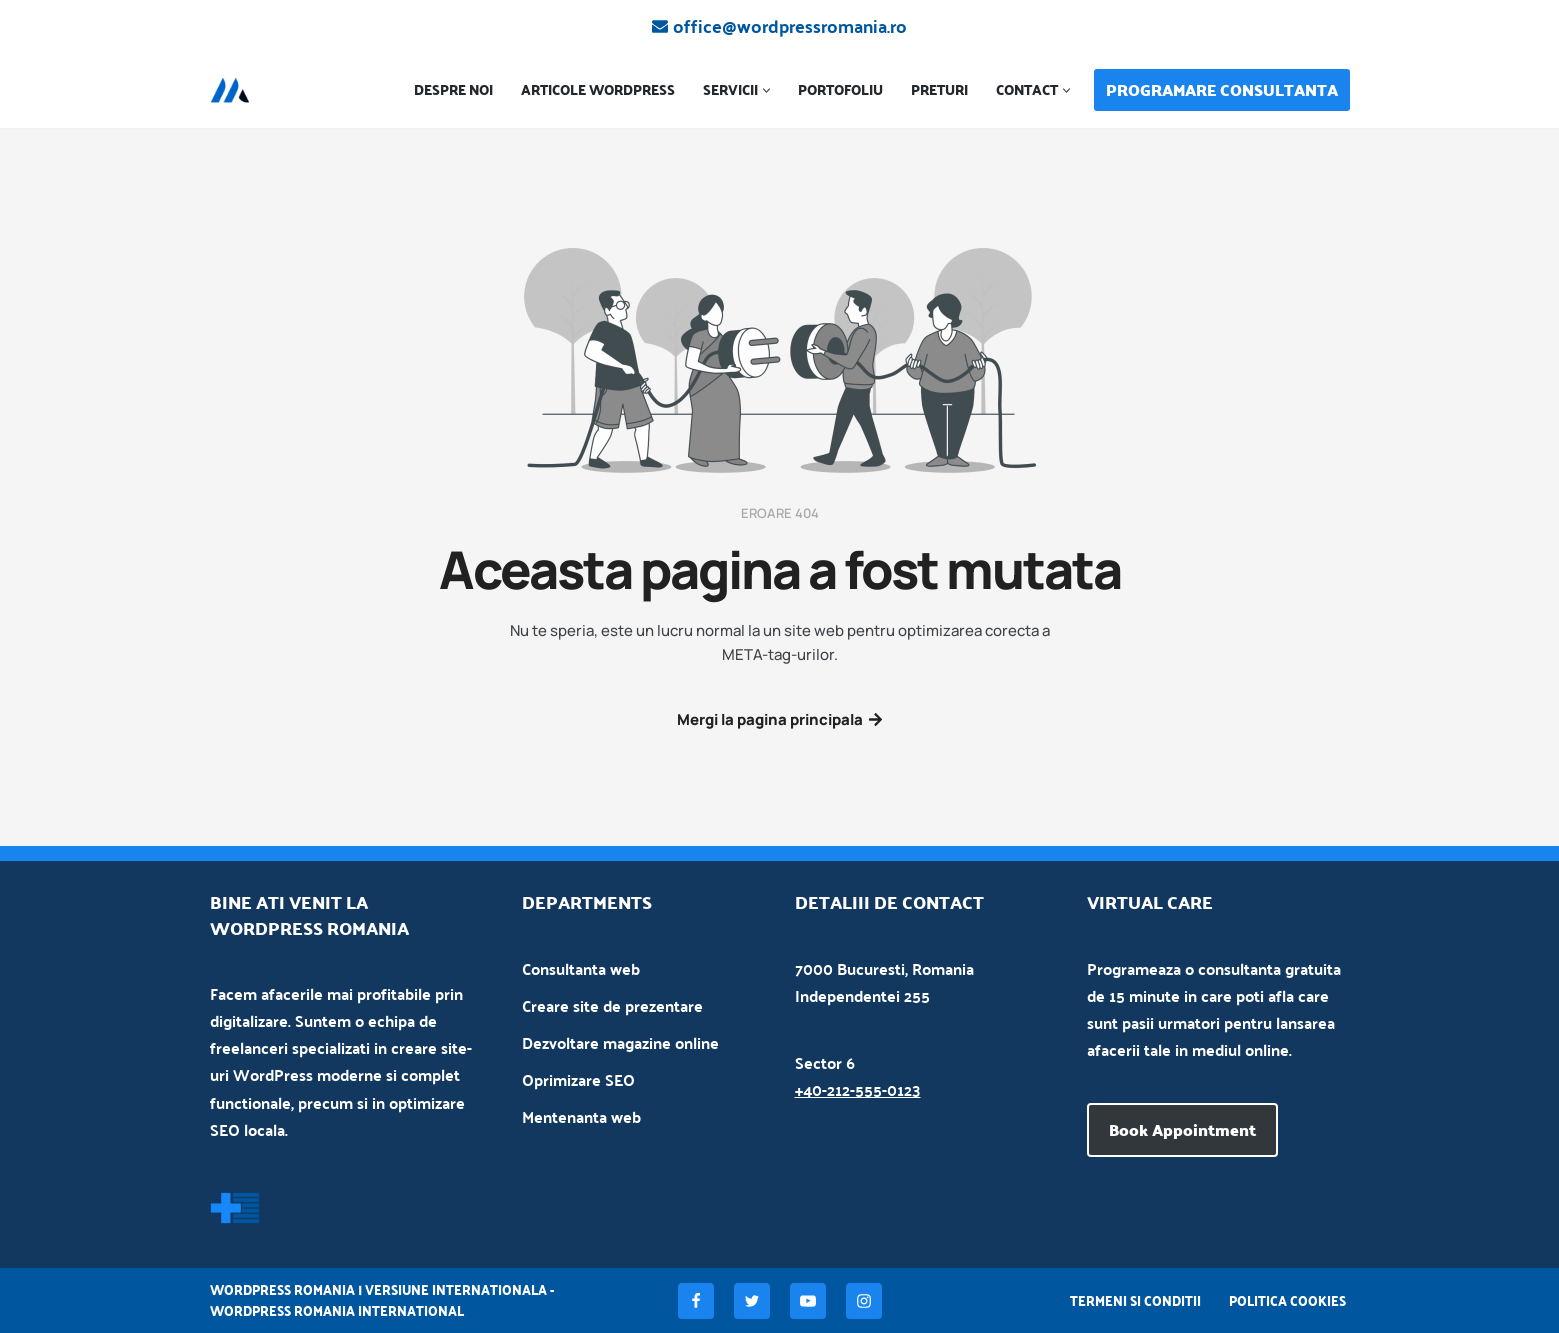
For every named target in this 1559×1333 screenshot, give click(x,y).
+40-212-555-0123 (858, 1089)
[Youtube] (808, 1301)
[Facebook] (696, 1301)
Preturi (939, 90)
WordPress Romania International (337, 1310)
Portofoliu (840, 90)
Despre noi (453, 90)
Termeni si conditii (1135, 1300)
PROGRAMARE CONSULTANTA (1222, 89)
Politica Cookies (1287, 1300)
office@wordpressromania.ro (790, 26)
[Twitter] (752, 1301)
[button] (766, 90)
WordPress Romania (282, 1289)
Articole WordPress (598, 90)
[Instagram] (864, 1301)
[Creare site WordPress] (235, 90)
